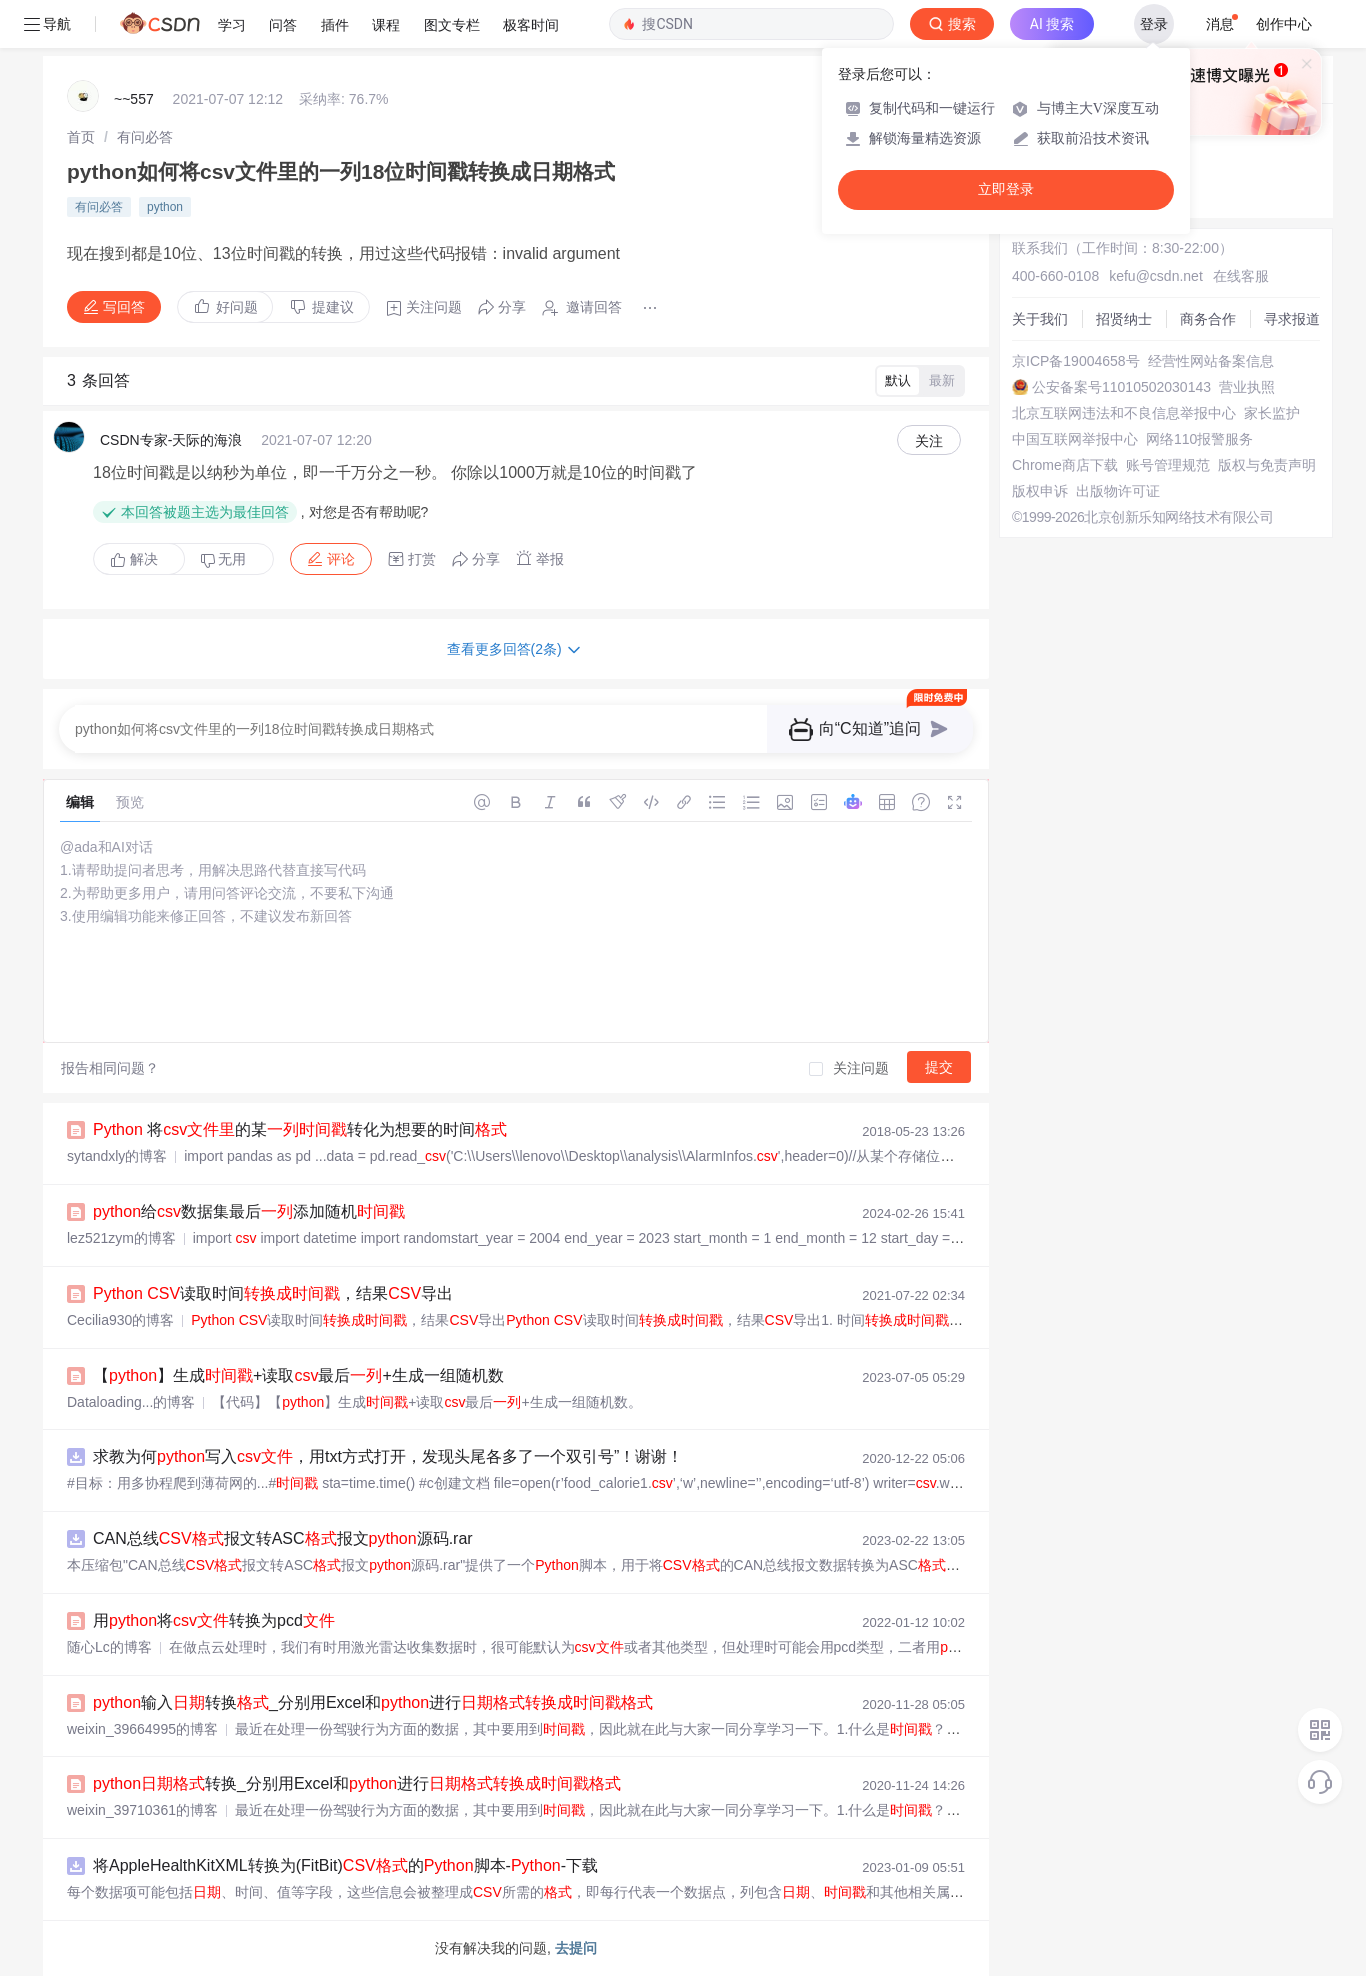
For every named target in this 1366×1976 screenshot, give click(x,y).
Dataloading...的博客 (131, 1402)
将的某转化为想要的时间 (300, 1129)
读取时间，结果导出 (273, 1293)
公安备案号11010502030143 (1121, 387)
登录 (1154, 24)
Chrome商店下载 (1065, 465)
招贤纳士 (1124, 319)
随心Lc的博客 (109, 1647)
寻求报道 (1292, 319)
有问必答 (145, 137)
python (165, 207)
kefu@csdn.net (1156, 276)
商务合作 (1208, 319)
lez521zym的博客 (121, 1238)
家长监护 (1272, 413)
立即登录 (1006, 189)
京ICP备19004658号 (1076, 361)
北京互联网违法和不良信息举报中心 (1124, 413)
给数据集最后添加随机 (249, 1211)
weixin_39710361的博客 (142, 1810)
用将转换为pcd (214, 1620)
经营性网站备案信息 (1211, 361)
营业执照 (1247, 387)
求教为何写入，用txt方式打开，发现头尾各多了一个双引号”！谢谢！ (388, 1456)
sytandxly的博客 (117, 1156)
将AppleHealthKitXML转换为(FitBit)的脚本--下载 (345, 1865)
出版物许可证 (1118, 491)
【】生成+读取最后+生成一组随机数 (298, 1375)
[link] (81, 137)
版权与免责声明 (1267, 465)
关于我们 (1040, 319)
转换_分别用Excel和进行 (357, 1783)
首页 (81, 137)
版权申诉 (1040, 491)
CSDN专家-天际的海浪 (171, 440)
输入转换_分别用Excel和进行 (373, 1702)
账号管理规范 (1168, 465)
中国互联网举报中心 (1075, 439)
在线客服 (1241, 276)
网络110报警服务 (1199, 439)
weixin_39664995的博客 (142, 1729)
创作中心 (1284, 24)
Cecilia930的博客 (120, 1320)
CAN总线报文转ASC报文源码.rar (283, 1538)
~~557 (134, 99)
